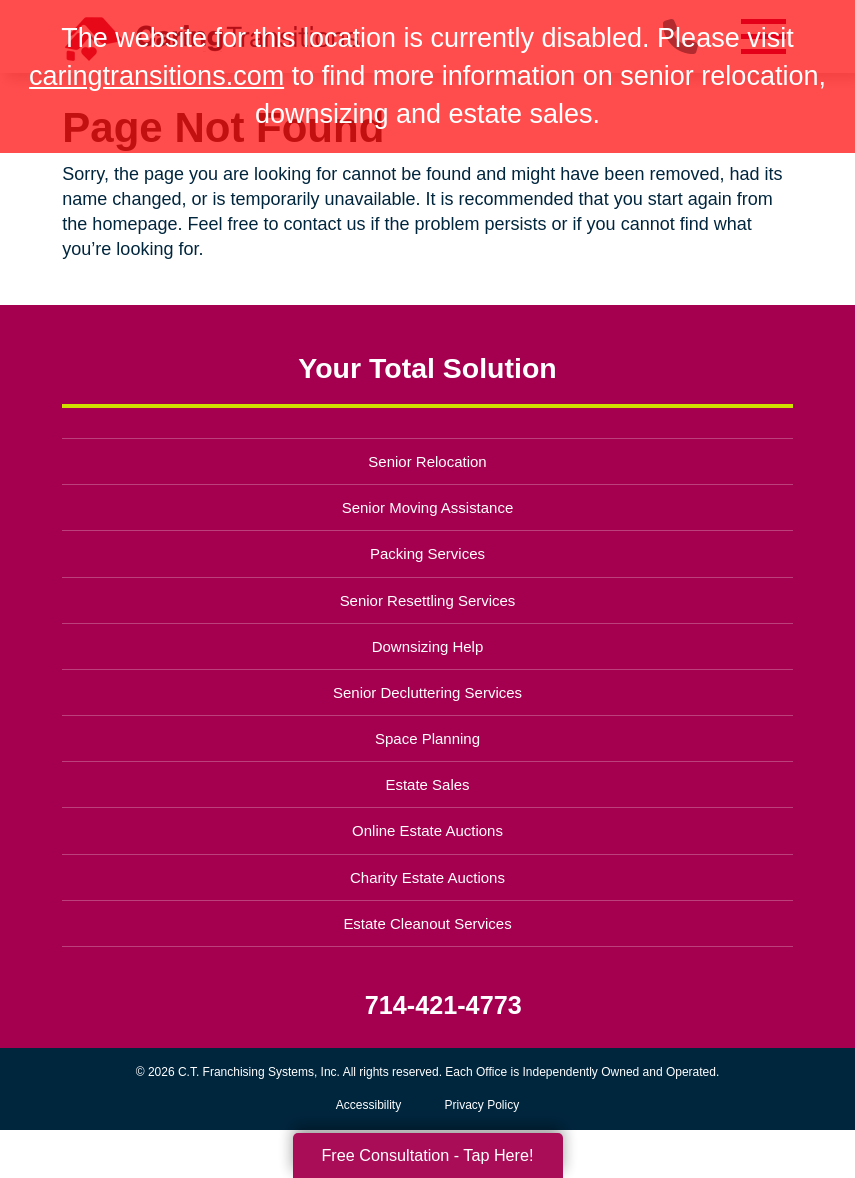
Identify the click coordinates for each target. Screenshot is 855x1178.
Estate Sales (427, 784)
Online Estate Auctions (427, 830)
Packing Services (427, 553)
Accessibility (368, 1105)
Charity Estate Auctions (427, 877)
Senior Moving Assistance (428, 507)
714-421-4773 (443, 1005)
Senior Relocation (427, 461)
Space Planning (427, 738)
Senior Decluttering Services (427, 692)
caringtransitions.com (156, 76)
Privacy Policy (482, 1105)
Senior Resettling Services (428, 600)
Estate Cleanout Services (427, 923)
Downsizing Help (428, 646)
